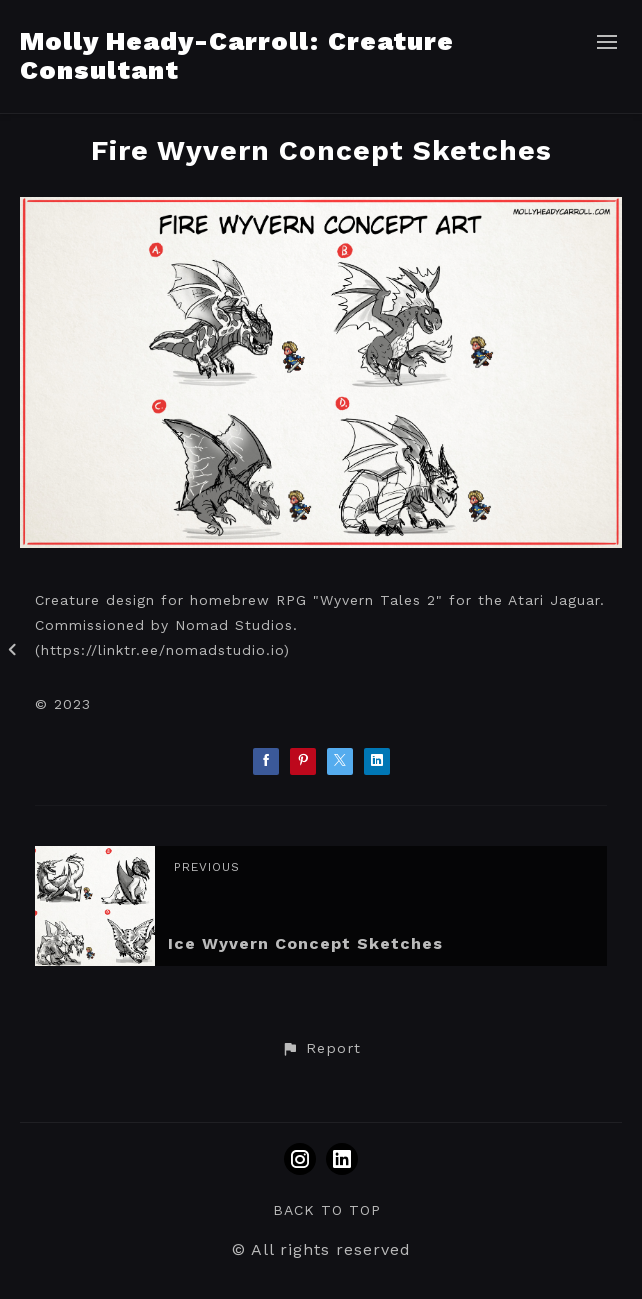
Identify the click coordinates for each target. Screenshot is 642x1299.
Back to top (327, 1210)
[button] (321, 1049)
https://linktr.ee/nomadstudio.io (162, 650)
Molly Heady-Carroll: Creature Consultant (237, 55)
